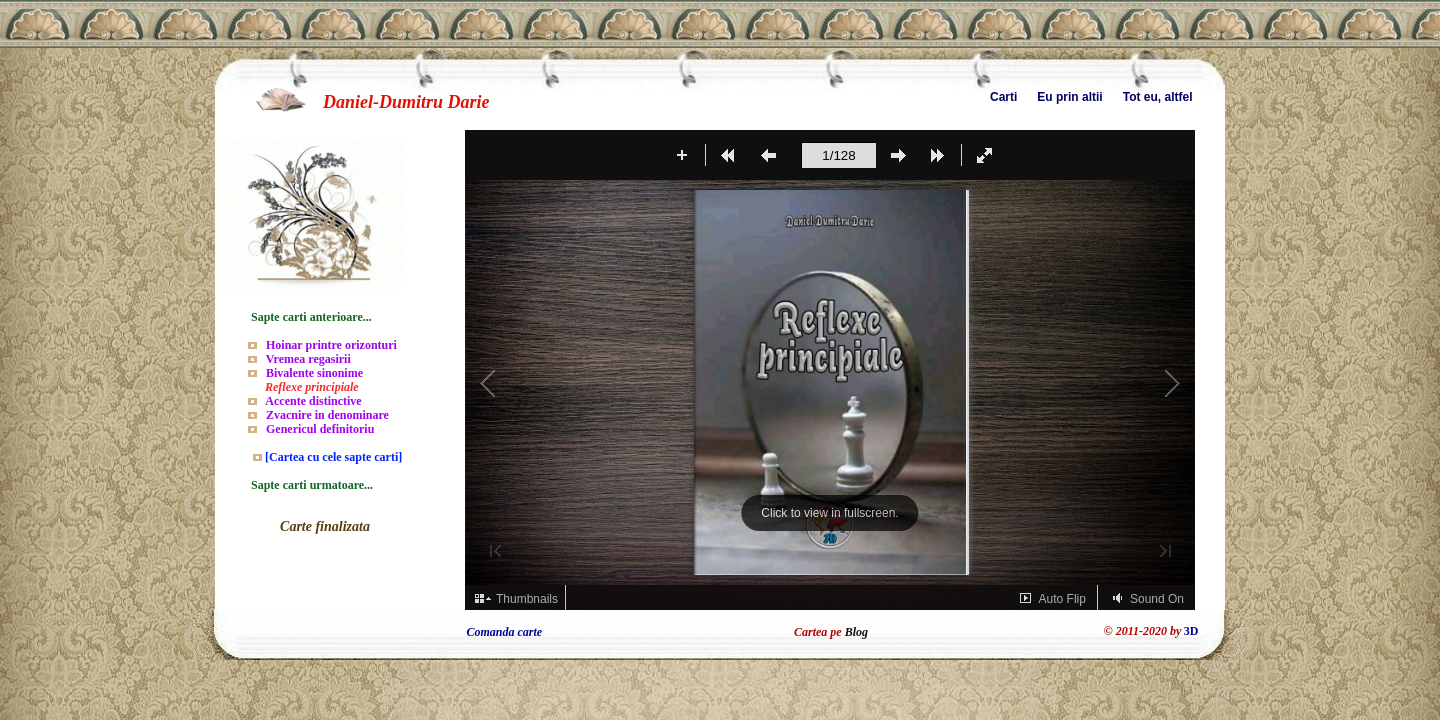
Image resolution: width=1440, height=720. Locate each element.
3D (1191, 631)
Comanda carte (505, 632)
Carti (1003, 97)
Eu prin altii (1069, 97)
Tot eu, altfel (1158, 97)
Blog (856, 632)
